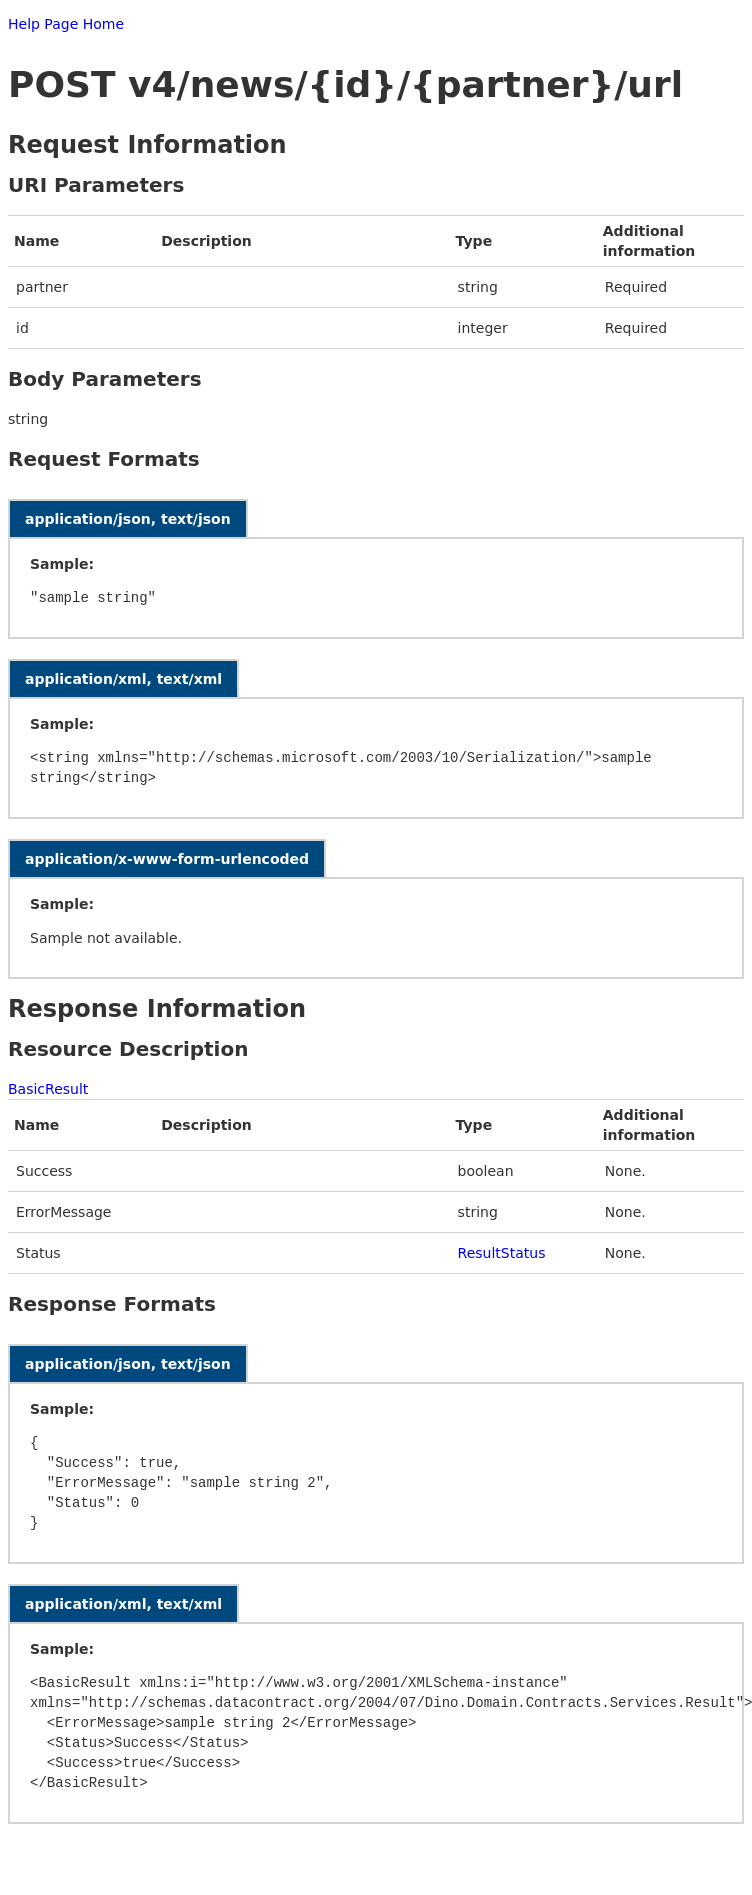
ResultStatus (502, 1253)
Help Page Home (66, 24)
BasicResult (48, 1089)
